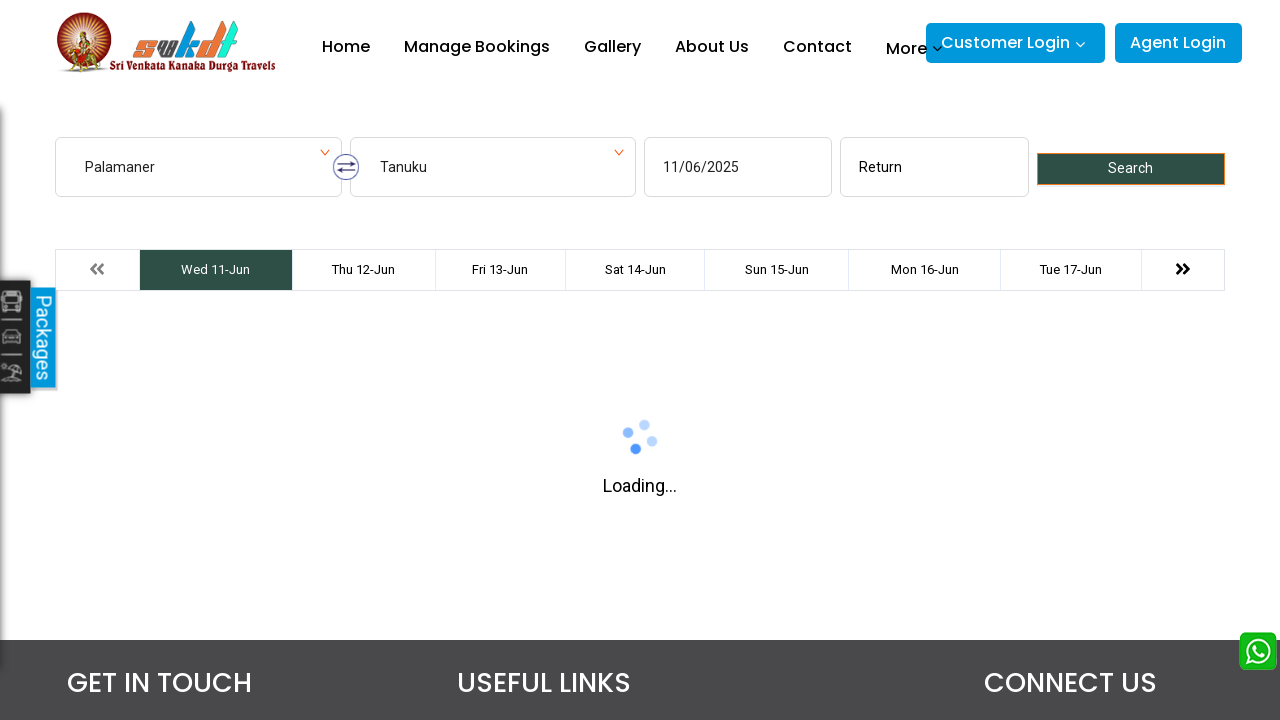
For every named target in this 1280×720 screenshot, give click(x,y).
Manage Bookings (477, 46)
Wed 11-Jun (215, 269)
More (906, 48)
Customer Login (1005, 42)
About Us (712, 46)
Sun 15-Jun (777, 269)
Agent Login (1178, 42)
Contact (817, 46)
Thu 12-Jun (363, 269)
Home (346, 46)
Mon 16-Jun (925, 269)
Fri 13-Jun (500, 269)
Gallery (612, 46)
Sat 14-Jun (635, 269)
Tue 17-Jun (1071, 269)
